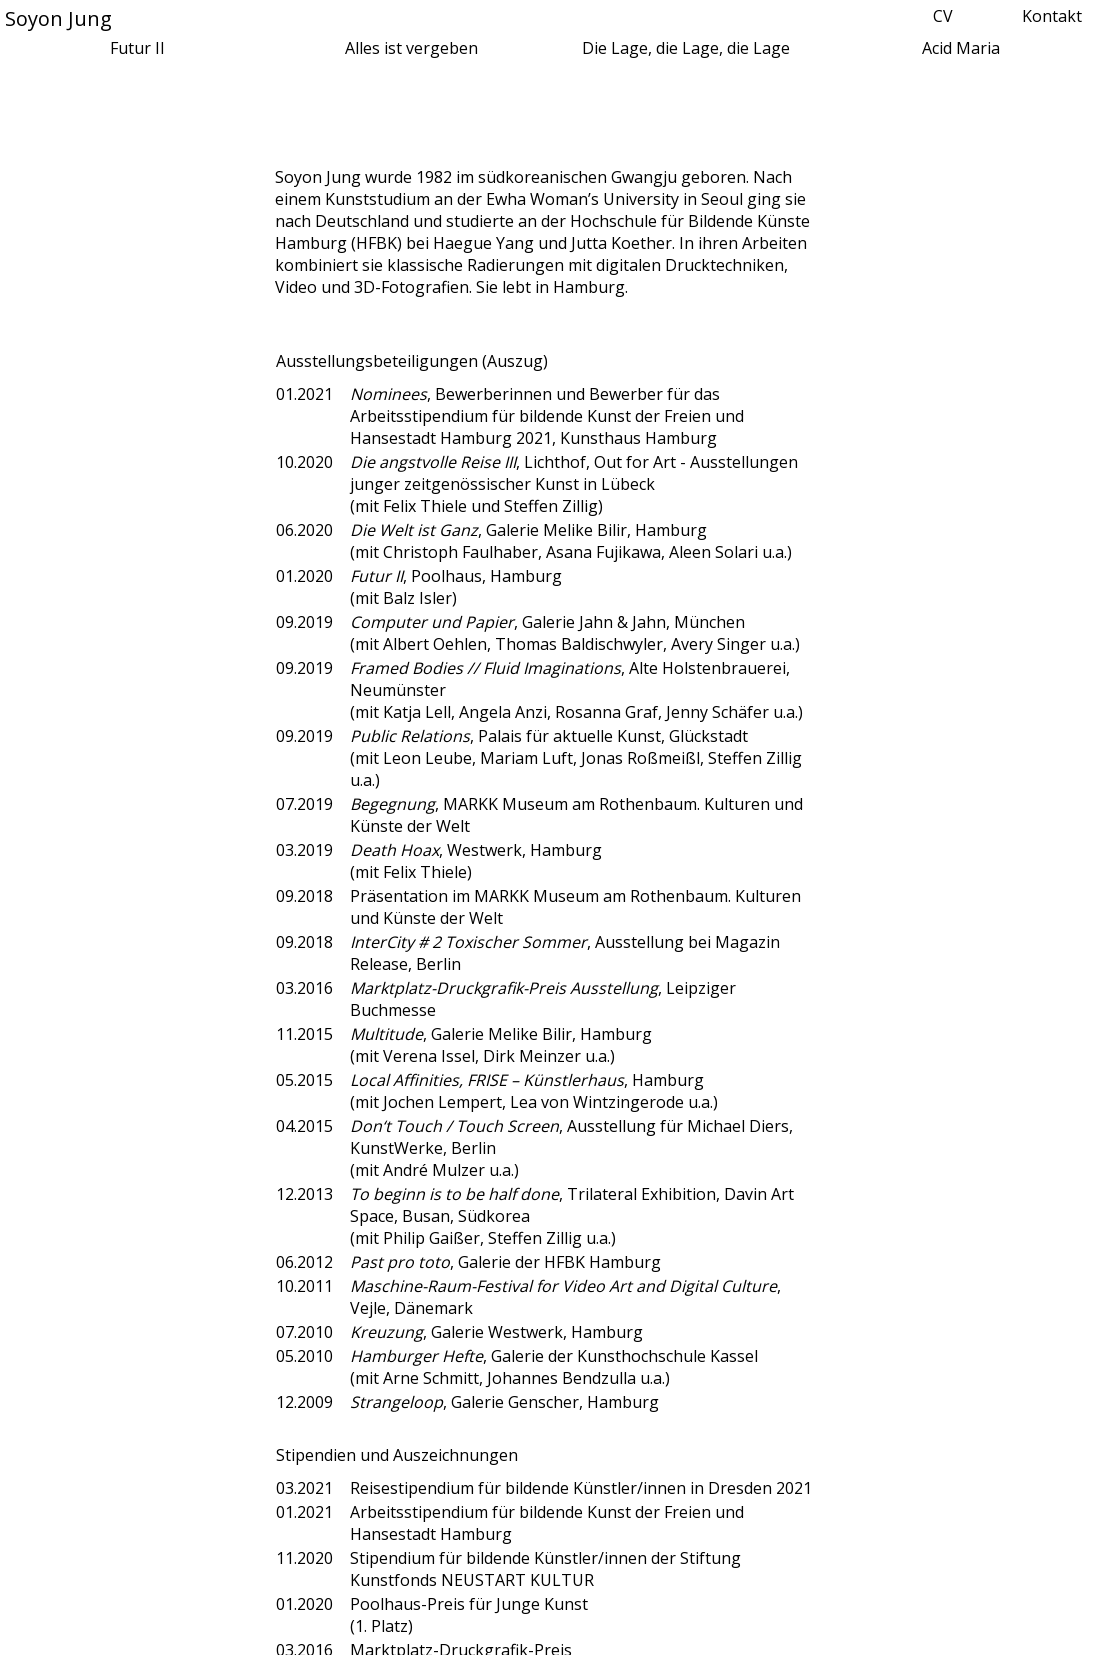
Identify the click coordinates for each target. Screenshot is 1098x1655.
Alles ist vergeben (411, 48)
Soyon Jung (58, 18)
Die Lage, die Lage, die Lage (686, 48)
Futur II (137, 48)
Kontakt (1052, 16)
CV (943, 16)
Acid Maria (961, 48)
